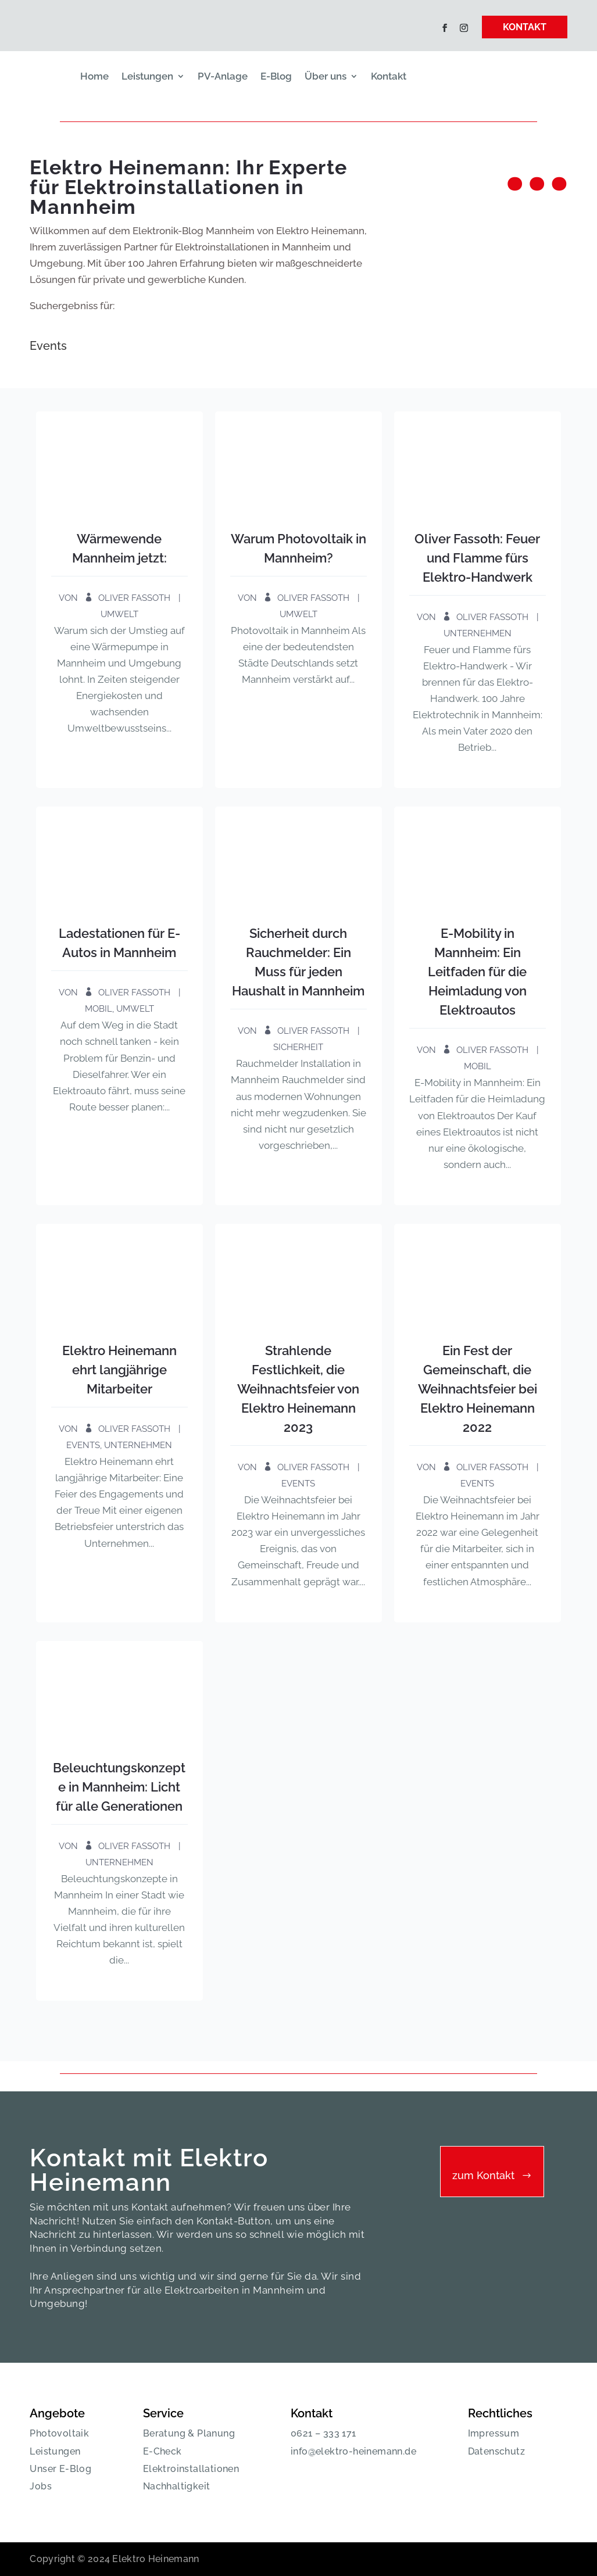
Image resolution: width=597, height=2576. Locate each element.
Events (83, 1445)
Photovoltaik (59, 2433)
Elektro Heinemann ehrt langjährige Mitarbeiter (119, 1369)
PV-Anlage (223, 76)
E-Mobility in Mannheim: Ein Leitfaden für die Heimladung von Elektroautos (477, 971)
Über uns (325, 76)
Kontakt (388, 76)
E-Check (162, 2451)
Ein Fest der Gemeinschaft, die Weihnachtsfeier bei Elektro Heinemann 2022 (477, 1389)
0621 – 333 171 (323, 2433)
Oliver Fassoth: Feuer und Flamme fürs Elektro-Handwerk (477, 558)
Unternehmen (478, 633)
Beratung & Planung (189, 2433)
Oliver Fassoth (134, 598)
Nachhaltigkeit (176, 2486)
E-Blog (276, 76)
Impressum (494, 2433)
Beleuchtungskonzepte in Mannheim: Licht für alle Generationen (119, 1787)
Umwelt (119, 614)
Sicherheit (298, 1047)
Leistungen (147, 76)
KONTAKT (524, 27)
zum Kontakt (483, 2175)
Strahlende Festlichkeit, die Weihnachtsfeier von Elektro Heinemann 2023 (298, 1389)
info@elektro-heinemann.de (353, 2451)
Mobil (98, 1009)
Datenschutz (496, 2451)
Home (94, 76)
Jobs (41, 2486)
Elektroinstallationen (191, 2468)
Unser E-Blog (60, 2468)
